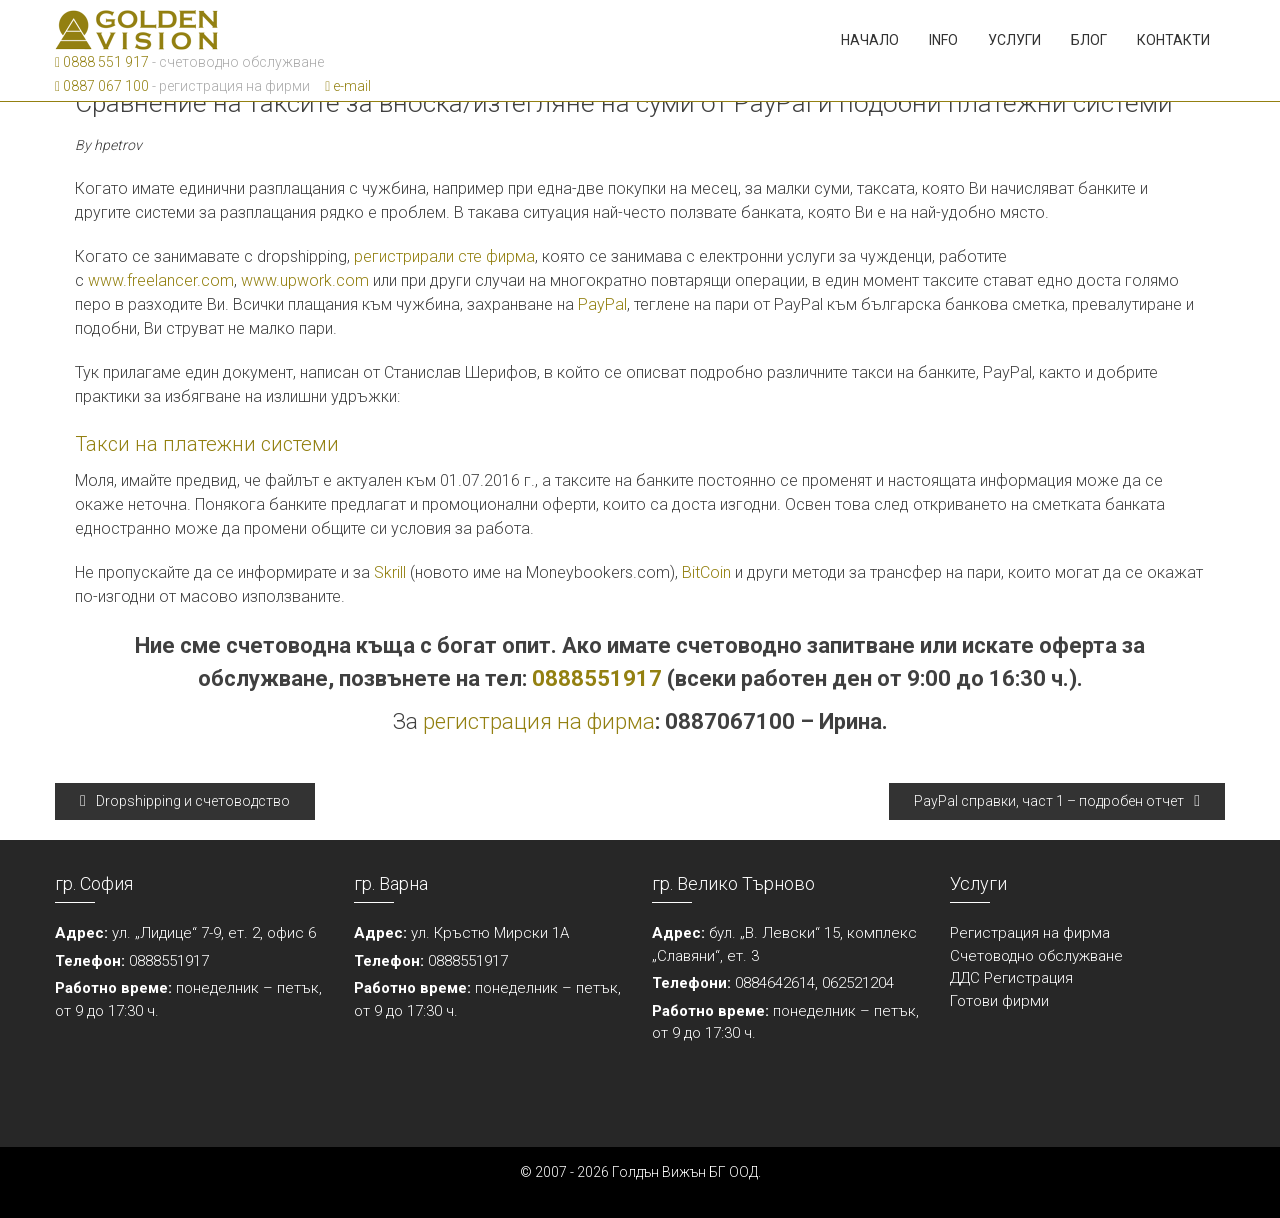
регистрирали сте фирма (444, 256)
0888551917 (597, 678)
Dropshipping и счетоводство (185, 801)
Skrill (390, 572)
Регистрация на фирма (1030, 933)
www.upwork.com (305, 280)
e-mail (348, 86)
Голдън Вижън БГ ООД (685, 1172)
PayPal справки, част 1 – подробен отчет (1057, 801)
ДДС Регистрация (1011, 978)
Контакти (1173, 40)
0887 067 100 (102, 86)
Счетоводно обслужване (1036, 956)
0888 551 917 (102, 62)
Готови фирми (999, 1001)
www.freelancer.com (161, 280)
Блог (1089, 40)
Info (943, 40)
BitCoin (706, 572)
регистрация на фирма (539, 721)
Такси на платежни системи (207, 444)
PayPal (602, 304)
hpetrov (118, 145)
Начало (870, 40)
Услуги (1014, 40)
